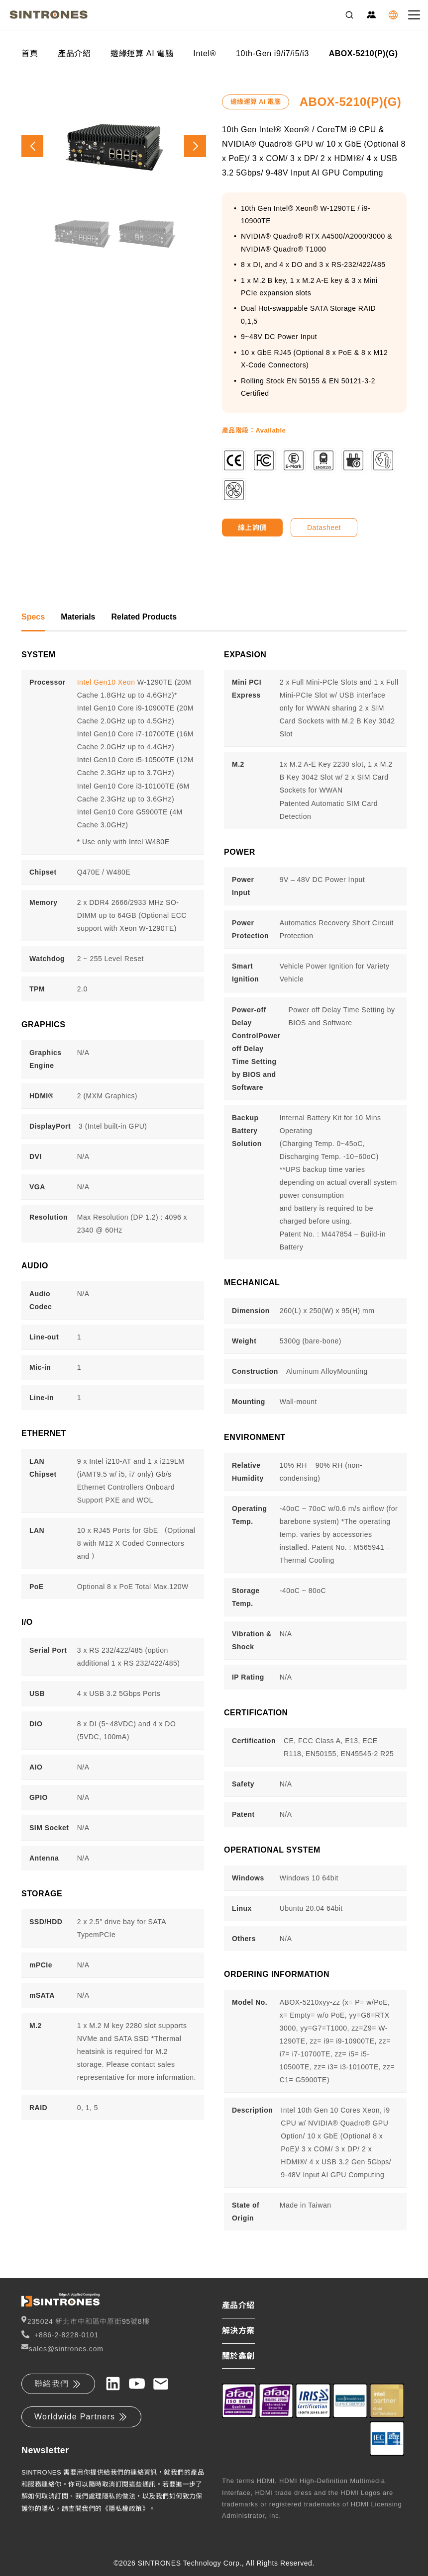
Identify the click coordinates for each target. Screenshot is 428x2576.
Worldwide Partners (81, 2416)
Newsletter (45, 2450)
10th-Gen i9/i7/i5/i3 (272, 53)
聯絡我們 (58, 2384)
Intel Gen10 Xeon (106, 682)
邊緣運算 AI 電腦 (141, 53)
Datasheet (324, 528)
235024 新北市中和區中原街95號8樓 (85, 2320)
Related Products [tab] (144, 617)
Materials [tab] (78, 617)
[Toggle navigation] (414, 14)
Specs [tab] (33, 617)
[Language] (393, 15)
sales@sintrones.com (62, 2348)
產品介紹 (74, 53)
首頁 (29, 53)
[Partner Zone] (371, 15)
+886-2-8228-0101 (60, 2334)
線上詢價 (252, 528)
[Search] (349, 15)
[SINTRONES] (48, 15)
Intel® (204, 53)
